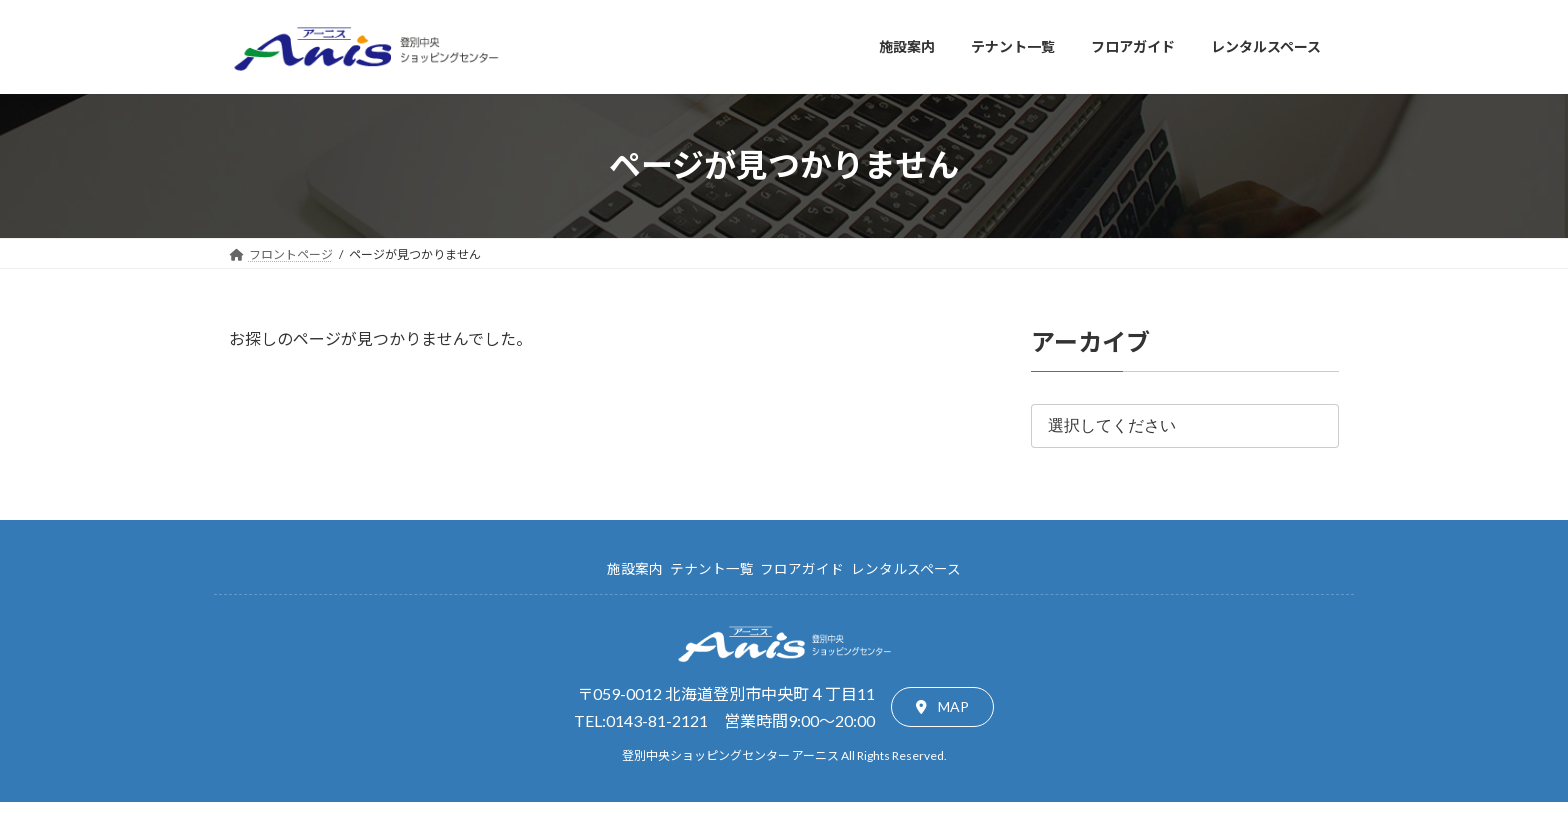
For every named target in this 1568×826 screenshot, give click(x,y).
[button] (942, 707)
